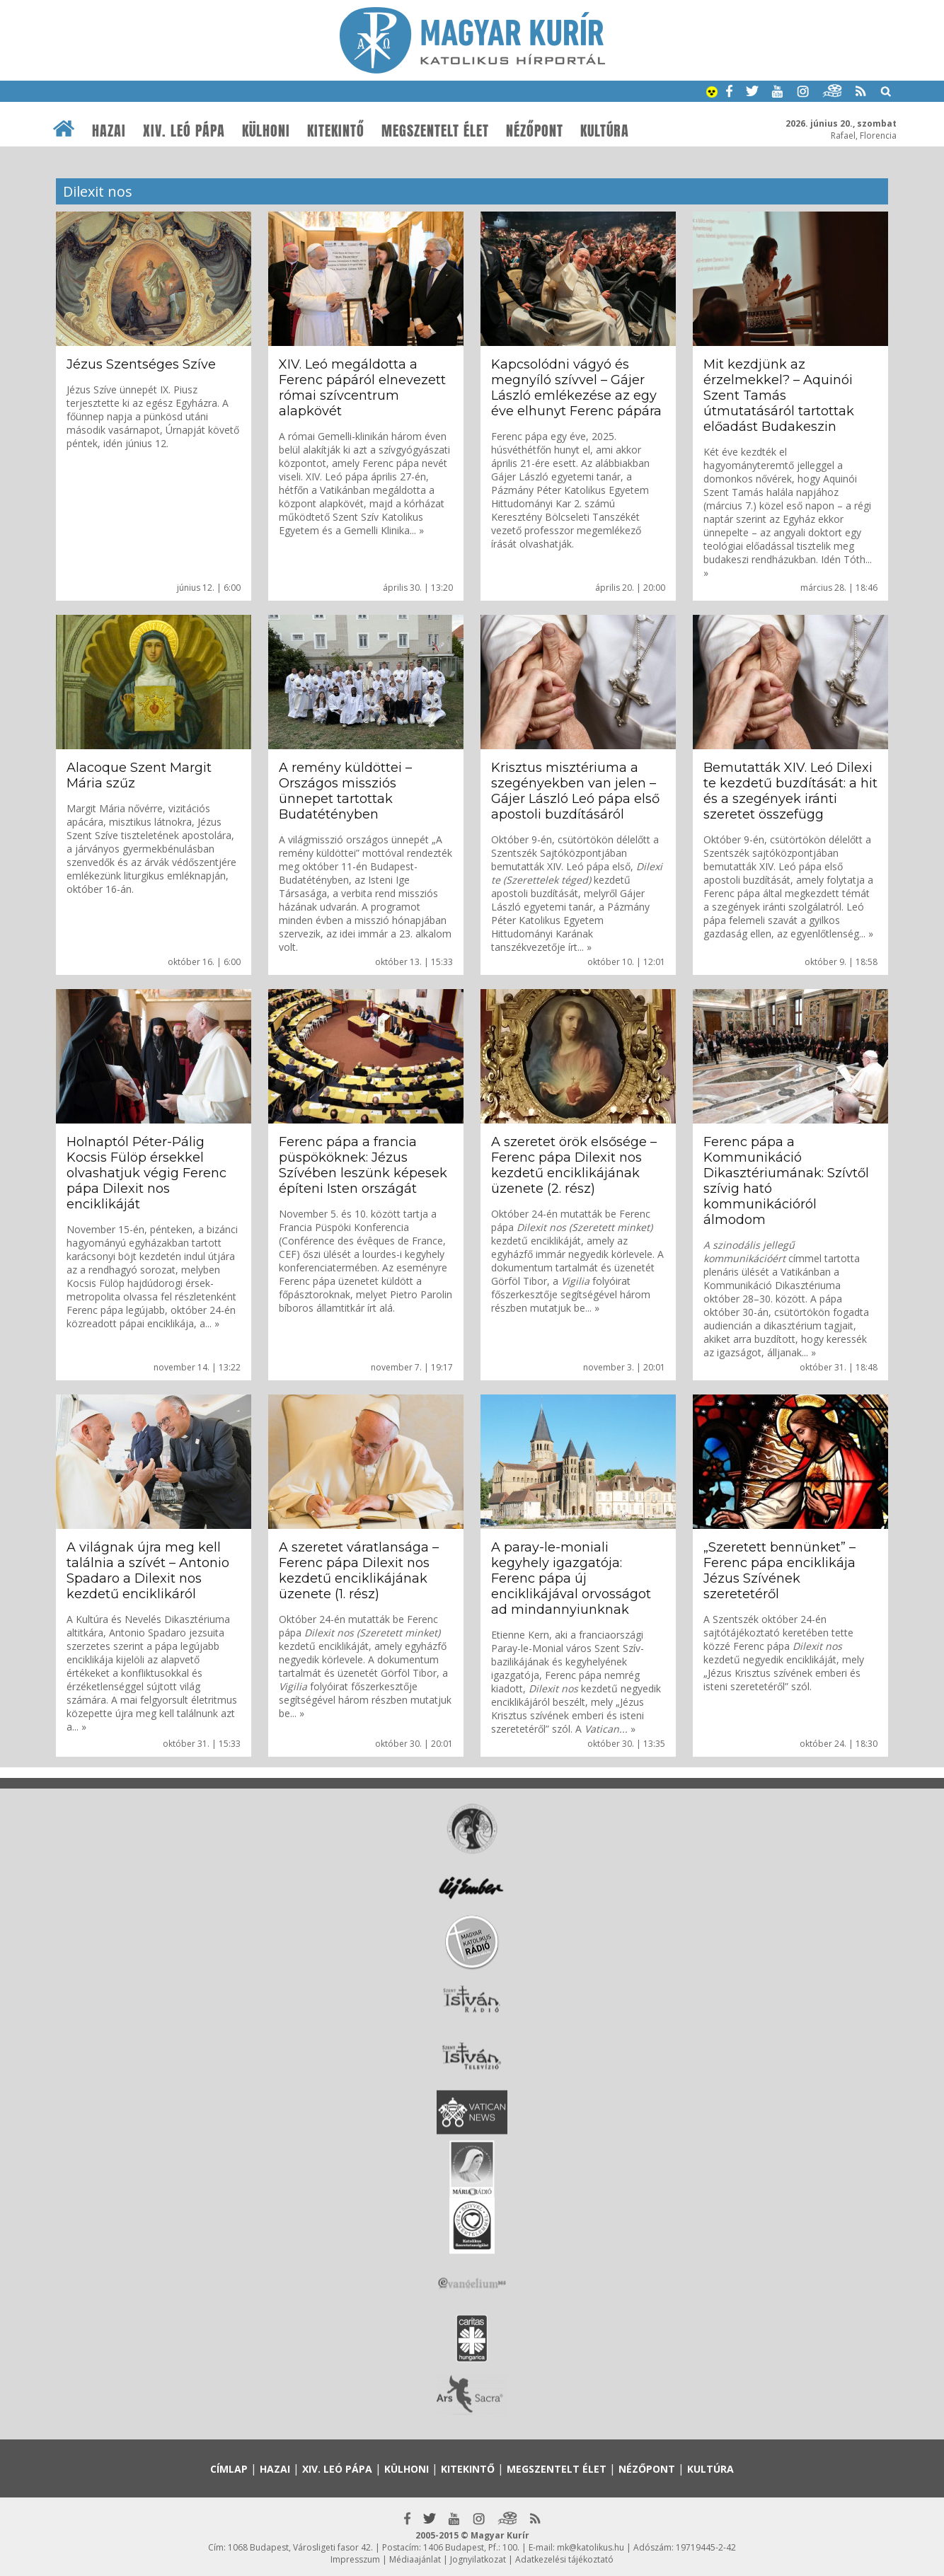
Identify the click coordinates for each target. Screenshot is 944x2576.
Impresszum (355, 2559)
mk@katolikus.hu (590, 2547)
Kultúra (604, 130)
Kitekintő (335, 130)
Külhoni (266, 130)
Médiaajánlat (415, 2559)
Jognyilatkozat (478, 2559)
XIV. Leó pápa (184, 130)
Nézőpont (534, 130)
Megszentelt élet (435, 130)
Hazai (109, 130)
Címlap (229, 2469)
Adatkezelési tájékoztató (564, 2559)
